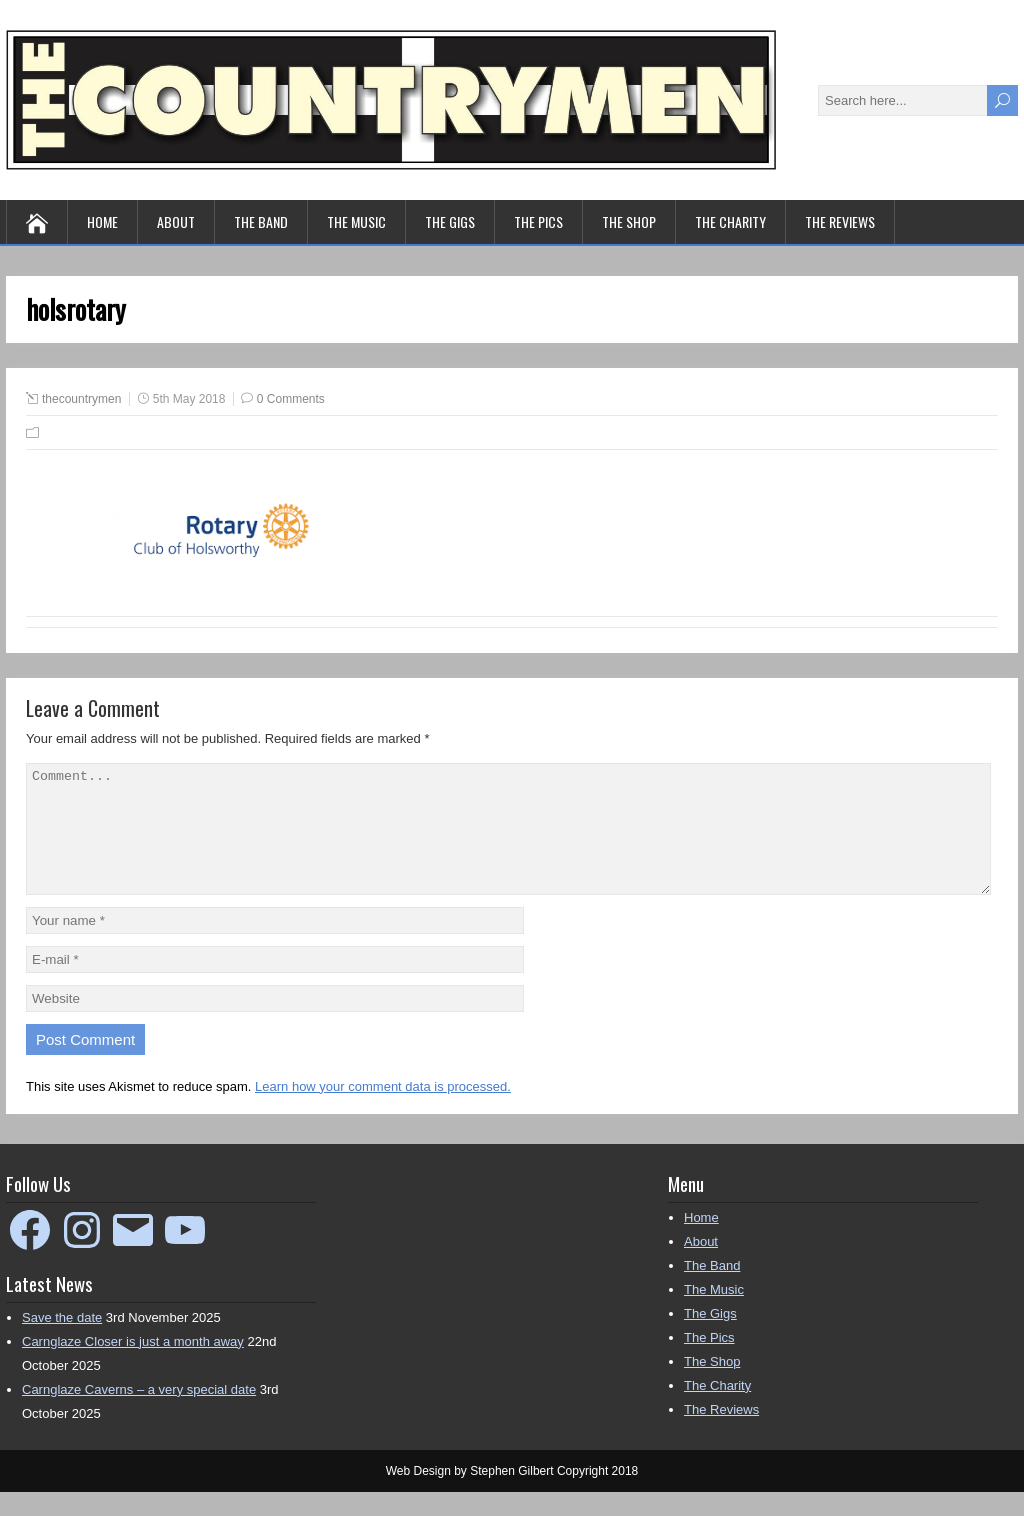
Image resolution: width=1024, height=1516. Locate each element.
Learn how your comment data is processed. (383, 1110)
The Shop (629, 221)
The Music (356, 221)
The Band (261, 221)
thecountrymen (81, 399)
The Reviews (840, 221)
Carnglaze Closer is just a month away (133, 1365)
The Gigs (450, 221)
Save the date (62, 1341)
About (176, 221)
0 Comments (291, 399)
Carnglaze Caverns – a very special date (139, 1413)
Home (102, 221)
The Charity (730, 221)
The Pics (538, 221)
